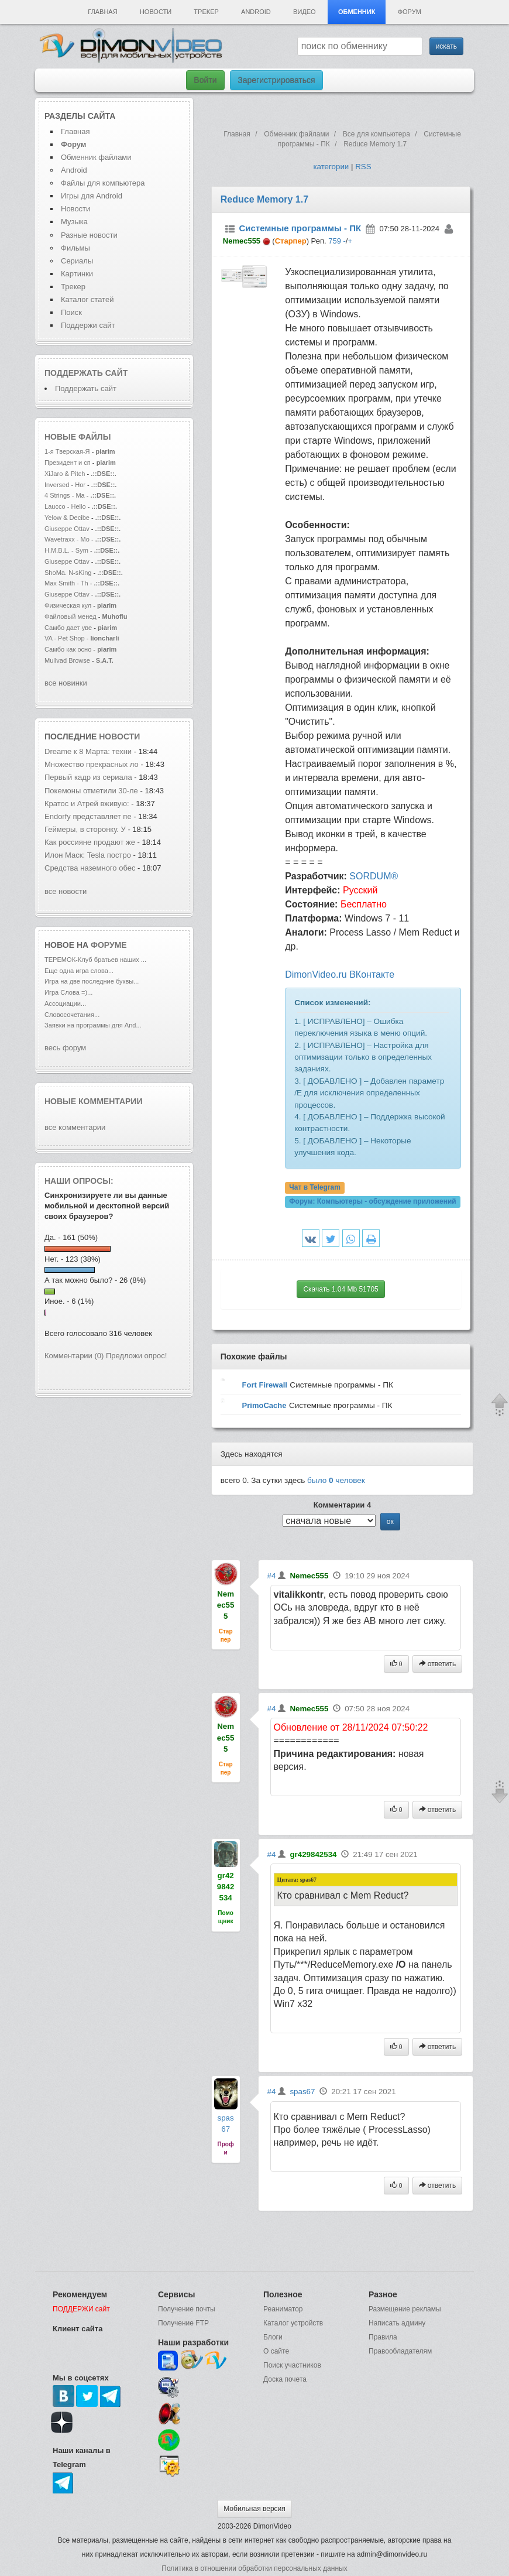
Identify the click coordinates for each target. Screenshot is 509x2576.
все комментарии (74, 1127)
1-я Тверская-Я (67, 451)
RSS (363, 166)
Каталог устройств (293, 2323)
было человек (336, 1480)
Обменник (356, 11)
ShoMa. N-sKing (67, 572)
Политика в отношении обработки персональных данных (254, 2568)
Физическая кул (67, 605)
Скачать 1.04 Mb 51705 (340, 1289)
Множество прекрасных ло (91, 764)
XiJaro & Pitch (64, 473)
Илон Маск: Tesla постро (87, 855)
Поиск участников (292, 2365)
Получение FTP (183, 2323)
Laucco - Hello (65, 506)
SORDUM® (373, 876)
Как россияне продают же (89, 842)
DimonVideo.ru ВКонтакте (339, 974)
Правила (383, 2337)
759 (334, 241)
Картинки (77, 273)
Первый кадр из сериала (89, 777)
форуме (109, 945)
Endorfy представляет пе (88, 816)
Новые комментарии (93, 1101)
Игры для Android (91, 195)
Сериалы (77, 260)
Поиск (71, 312)
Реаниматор (283, 2309)
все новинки (65, 683)
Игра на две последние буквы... (91, 981)
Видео (304, 11)
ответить (437, 1664)
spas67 (302, 2091)
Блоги (273, 2337)
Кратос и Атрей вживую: (87, 803)
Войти (205, 80)
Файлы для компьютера (103, 183)
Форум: (372, 1202)
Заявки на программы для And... (93, 1025)
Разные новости (89, 235)
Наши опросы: (79, 1181)
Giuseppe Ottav (67, 528)
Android (256, 11)
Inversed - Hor (64, 484)
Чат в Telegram (315, 1188)
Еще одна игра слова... (79, 970)
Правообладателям (400, 2351)
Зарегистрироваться (276, 80)
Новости (155, 11)
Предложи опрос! (136, 1355)
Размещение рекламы (405, 2309)
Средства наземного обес (89, 868)
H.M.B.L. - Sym (66, 550)
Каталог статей (87, 299)
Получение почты (186, 2309)
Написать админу (397, 2323)
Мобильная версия (254, 2509)
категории (331, 166)
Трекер (206, 11)
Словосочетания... (71, 1014)
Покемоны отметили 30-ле (91, 790)
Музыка (74, 221)
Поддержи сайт (88, 325)
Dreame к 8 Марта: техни (88, 751)
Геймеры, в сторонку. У (86, 829)
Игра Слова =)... (68, 992)
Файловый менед (70, 616)
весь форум (65, 1047)
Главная (102, 11)
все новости (65, 891)
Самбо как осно (67, 649)
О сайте (276, 2351)
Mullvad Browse (67, 660)
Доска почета (285, 2379)
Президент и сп (67, 462)
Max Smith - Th (66, 583)
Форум (409, 11)
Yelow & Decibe (67, 517)
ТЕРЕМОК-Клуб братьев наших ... (95, 959)
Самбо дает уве (68, 627)
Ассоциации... (65, 1003)
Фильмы (75, 248)
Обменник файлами (96, 157)
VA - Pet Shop (65, 638)
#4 (271, 1575)
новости (119, 736)
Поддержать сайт (86, 373)
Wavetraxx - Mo (67, 539)
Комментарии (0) (74, 1355)
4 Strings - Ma (64, 495)
